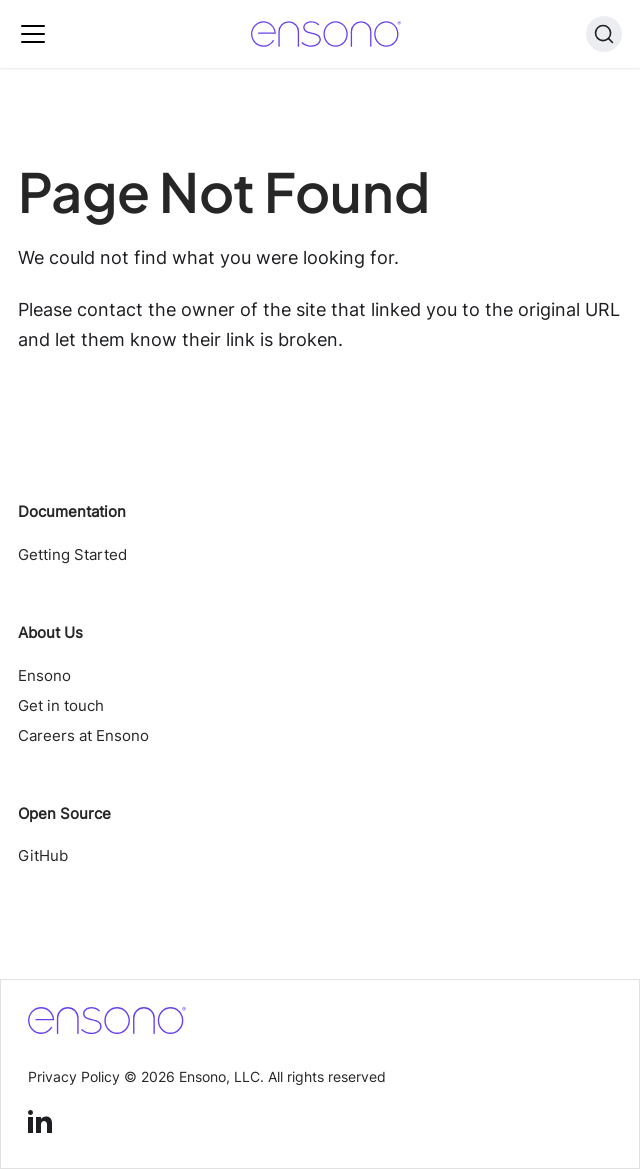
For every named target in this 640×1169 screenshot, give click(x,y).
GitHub (43, 855)
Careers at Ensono (83, 735)
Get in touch (61, 705)
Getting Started (72, 554)
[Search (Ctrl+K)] (604, 34)
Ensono (44, 675)
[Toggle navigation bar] (33, 34)
